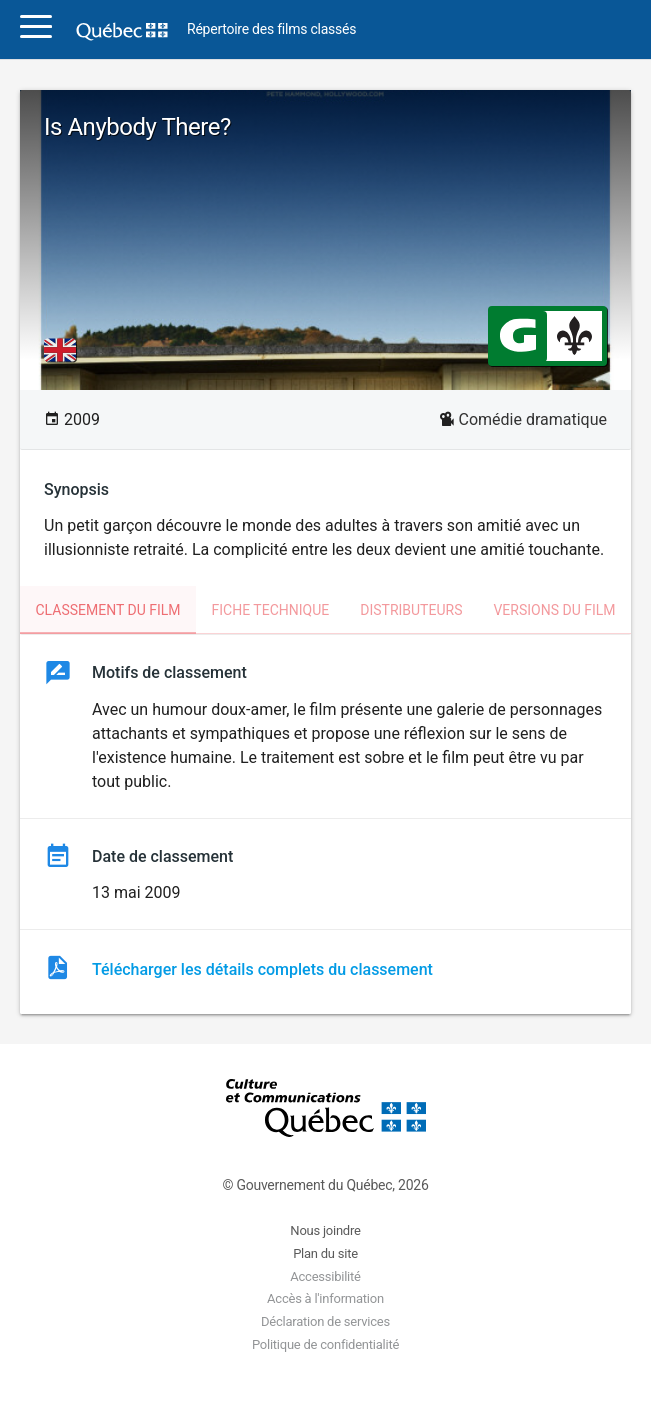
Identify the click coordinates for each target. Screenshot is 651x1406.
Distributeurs (411, 610)
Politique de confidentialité (325, 1344)
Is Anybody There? (137, 127)
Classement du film (107, 610)
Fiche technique (271, 610)
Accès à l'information (325, 1298)
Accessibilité (325, 1276)
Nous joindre (325, 1230)
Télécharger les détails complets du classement (262, 969)
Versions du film (554, 610)
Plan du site (325, 1253)
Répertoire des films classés (271, 29)
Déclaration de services (325, 1321)
